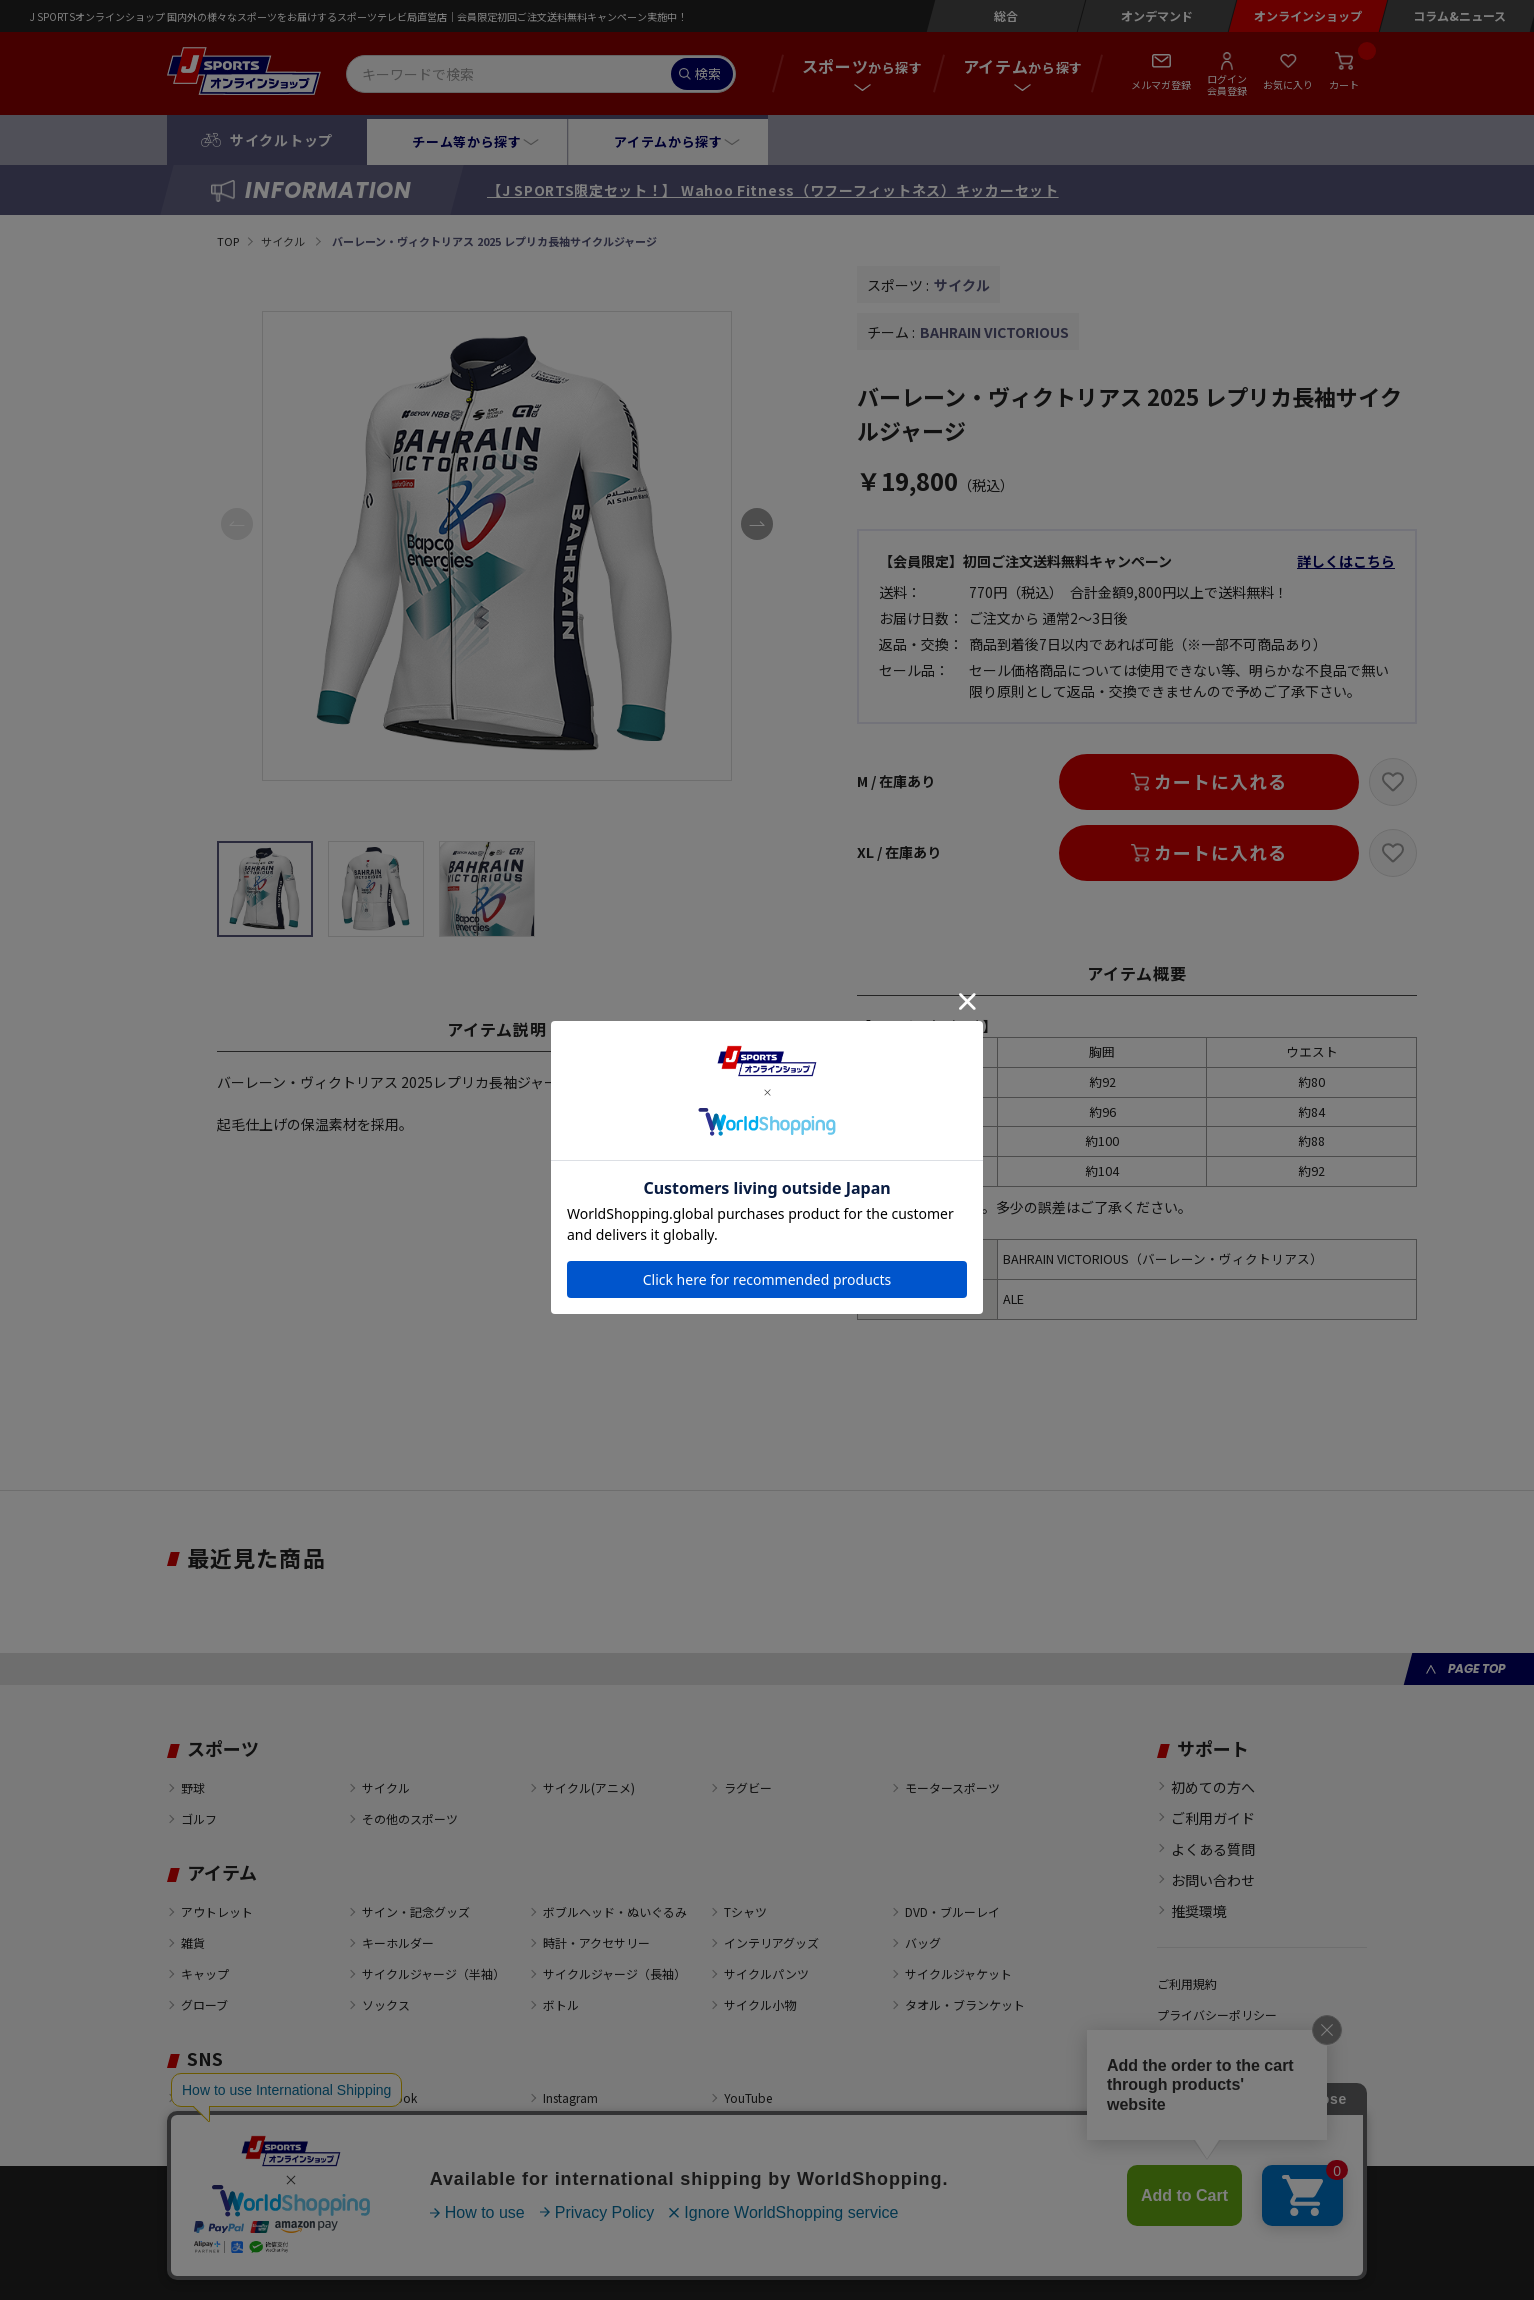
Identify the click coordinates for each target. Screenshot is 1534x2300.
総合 (1006, 15)
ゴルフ (199, 1818)
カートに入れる (1220, 781)
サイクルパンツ (766, 1973)
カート (1344, 84)
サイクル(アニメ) (589, 1787)
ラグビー (748, 1787)
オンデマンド (1157, 15)
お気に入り (1288, 84)
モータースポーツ (952, 1787)
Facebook (389, 2097)
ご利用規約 (1187, 1983)
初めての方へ (1213, 1787)
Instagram (570, 2097)
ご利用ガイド (1213, 1818)
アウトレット (217, 1911)
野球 (193, 1787)
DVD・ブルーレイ (952, 1911)
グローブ (204, 2004)
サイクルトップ (281, 140)
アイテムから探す (668, 141)
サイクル (284, 241)
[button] (757, 524)
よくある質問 (1213, 1849)
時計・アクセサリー (596, 1942)
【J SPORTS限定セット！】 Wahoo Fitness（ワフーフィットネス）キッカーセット (773, 190)
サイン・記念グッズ (416, 1911)
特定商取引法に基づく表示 (1229, 2076)
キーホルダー (398, 1942)
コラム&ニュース (1459, 15)
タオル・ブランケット (965, 2004)
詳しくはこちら (1346, 561)
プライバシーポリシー (1217, 2014)
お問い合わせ (1213, 1880)
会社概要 (1181, 2045)
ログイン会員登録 (1227, 84)
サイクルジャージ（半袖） (433, 1973)
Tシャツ (745, 1911)
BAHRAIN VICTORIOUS (994, 332)
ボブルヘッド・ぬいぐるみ (615, 1911)
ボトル (561, 2004)
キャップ (205, 1973)
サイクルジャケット (958, 1973)
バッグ (923, 1942)
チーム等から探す (466, 141)
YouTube (748, 2097)
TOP (228, 241)
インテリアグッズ (771, 1942)
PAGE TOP (1476, 1668)
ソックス (386, 2004)
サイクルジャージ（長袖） (614, 1973)
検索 (708, 73)
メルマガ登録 (1161, 84)
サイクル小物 (760, 2004)
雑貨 (193, 1942)
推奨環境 (1199, 1911)
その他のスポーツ (410, 1818)
